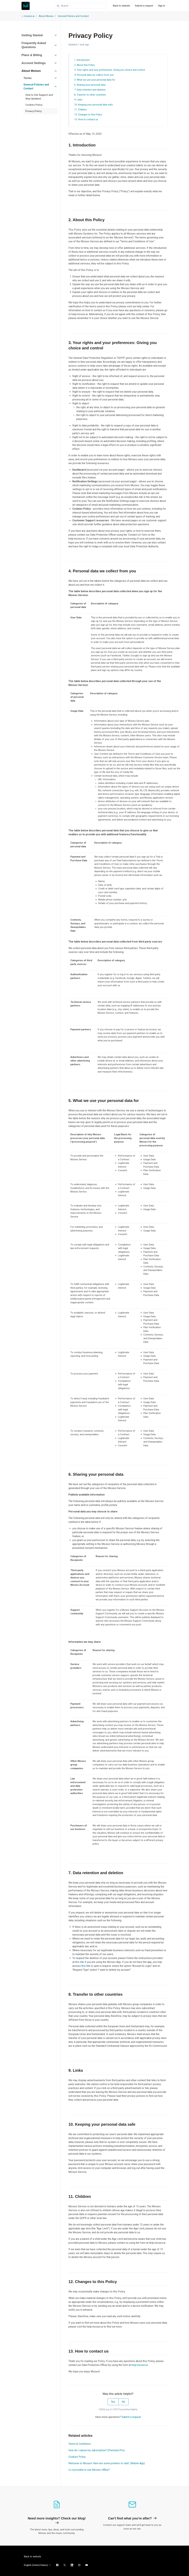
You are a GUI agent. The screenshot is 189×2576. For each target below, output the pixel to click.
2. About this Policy (84, 65)
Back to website (121, 5)
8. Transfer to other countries (90, 94)
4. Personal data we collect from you (94, 74)
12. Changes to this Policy (88, 114)
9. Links (78, 99)
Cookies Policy (77, 2456)
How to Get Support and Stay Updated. (39, 96)
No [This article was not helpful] (123, 2401)
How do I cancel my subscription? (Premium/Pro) (96, 2450)
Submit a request (144, 5)
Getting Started (32, 35)
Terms (27, 78)
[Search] (80, 6)
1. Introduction (82, 60)
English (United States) (37, 2565)
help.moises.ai (139, 2365)
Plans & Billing (32, 55)
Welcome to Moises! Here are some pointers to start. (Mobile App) (106, 2463)
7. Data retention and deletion (90, 89)
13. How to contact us (86, 119)
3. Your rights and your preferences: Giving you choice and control (109, 69)
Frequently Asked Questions (34, 45)
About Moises (46, 16)
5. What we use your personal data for (94, 79)
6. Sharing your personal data (89, 84)
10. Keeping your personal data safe (93, 104)
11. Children (80, 109)
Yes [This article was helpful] (113, 2401)
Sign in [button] (161, 5)
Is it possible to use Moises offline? (89, 2469)
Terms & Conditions (79, 2443)
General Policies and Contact (73, 16)
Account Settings (34, 63)
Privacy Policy (33, 111)
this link (79, 1962)
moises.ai (29, 16)
